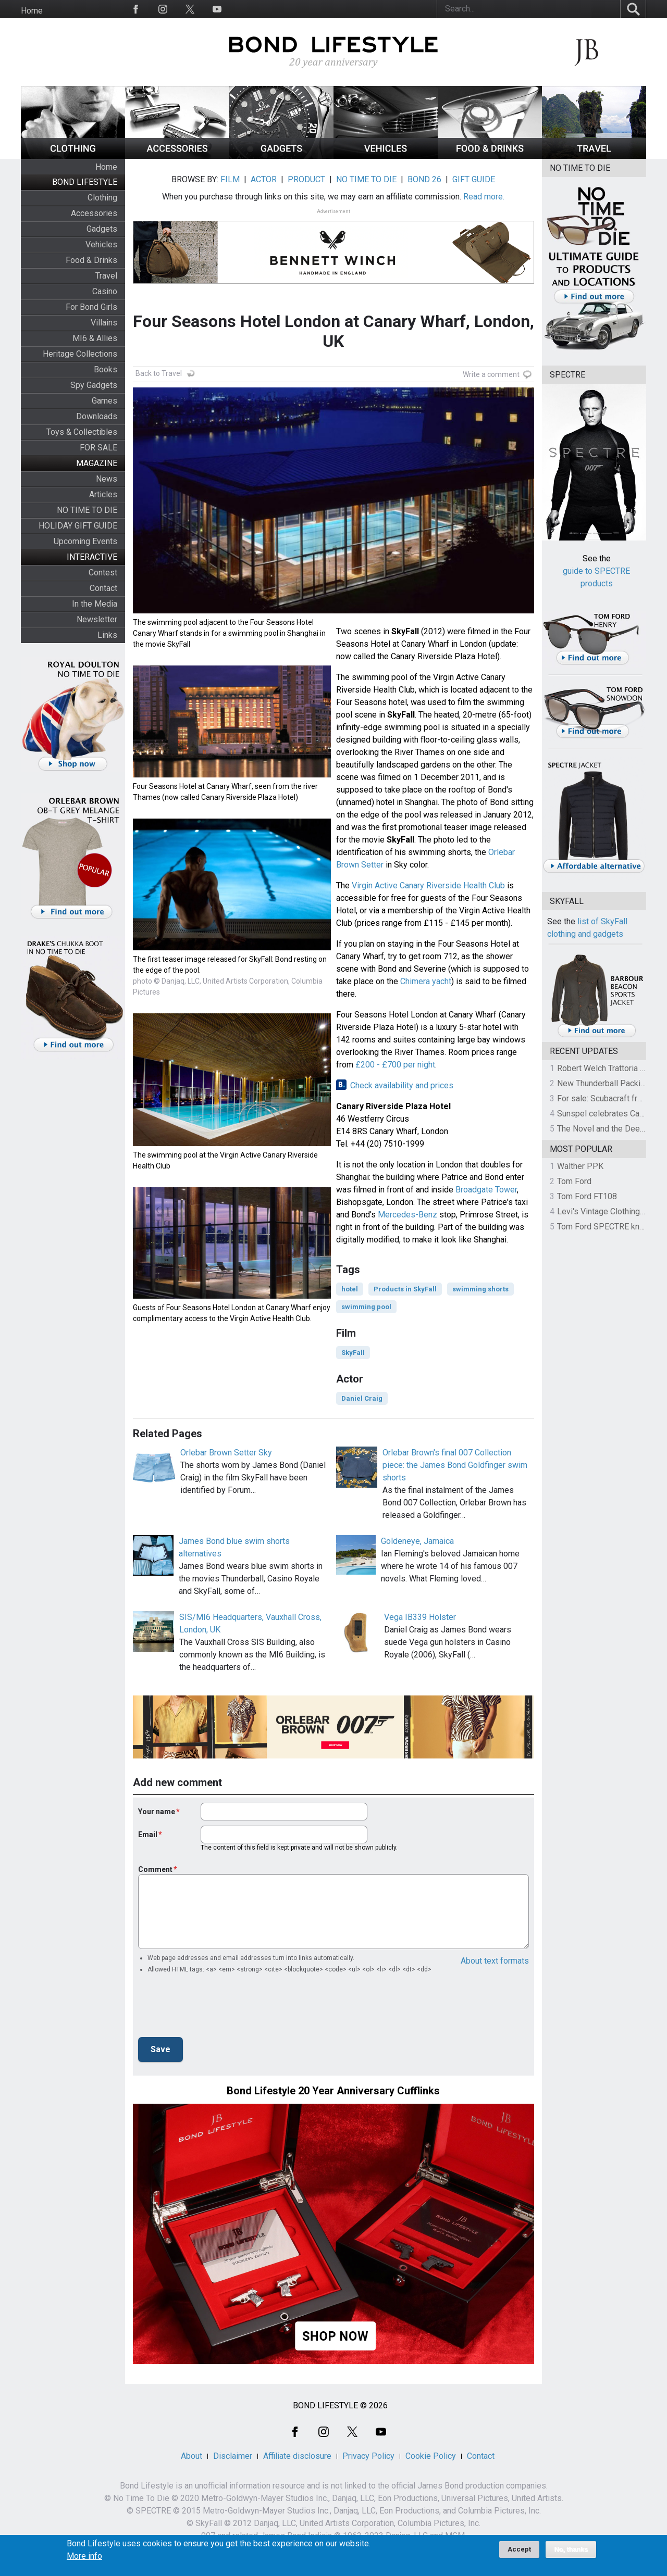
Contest (103, 572)
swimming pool (366, 1307)
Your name (156, 1811)
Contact (103, 588)
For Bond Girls (91, 307)
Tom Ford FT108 (587, 1196)
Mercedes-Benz (407, 1215)
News (106, 479)
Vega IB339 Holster (420, 1617)
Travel (106, 276)
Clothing (102, 198)
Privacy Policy (368, 2456)
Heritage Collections (80, 354)
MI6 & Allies (94, 338)
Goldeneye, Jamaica (417, 1541)
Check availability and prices (401, 1085)
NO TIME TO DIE (87, 510)
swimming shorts (480, 1289)
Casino (104, 291)
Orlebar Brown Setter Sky (226, 1452)
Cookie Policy (430, 2456)
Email (147, 1834)
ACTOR (264, 179)
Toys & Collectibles (81, 432)
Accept (519, 2549)
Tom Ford (574, 1181)
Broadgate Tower (486, 1190)
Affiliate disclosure (297, 2456)
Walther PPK (580, 1166)
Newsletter (97, 619)
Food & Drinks (91, 260)
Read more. (483, 197)
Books (105, 369)
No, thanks (571, 2549)
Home (32, 11)
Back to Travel (158, 373)
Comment (155, 1869)
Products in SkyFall (405, 1289)
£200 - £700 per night (395, 1065)
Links (107, 635)
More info (84, 2556)
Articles (103, 494)
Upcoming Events (85, 541)
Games (104, 401)
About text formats (495, 1961)
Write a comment (491, 374)
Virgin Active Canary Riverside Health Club (428, 885)
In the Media (94, 604)
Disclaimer (232, 2456)
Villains (104, 323)
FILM (230, 179)
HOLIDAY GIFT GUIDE (78, 526)
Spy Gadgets (93, 385)
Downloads (96, 416)
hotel (349, 1289)
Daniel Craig (361, 1398)
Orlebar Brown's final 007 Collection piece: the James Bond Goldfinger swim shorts (454, 1465)
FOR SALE (98, 448)
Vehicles (101, 244)
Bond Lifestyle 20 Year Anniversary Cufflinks (333, 2090)
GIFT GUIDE (473, 179)
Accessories (94, 213)
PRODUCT (306, 179)
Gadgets (102, 229)
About (191, 2456)
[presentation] (217, 2008)
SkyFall (353, 1352)
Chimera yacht (425, 981)
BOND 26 (424, 179)
